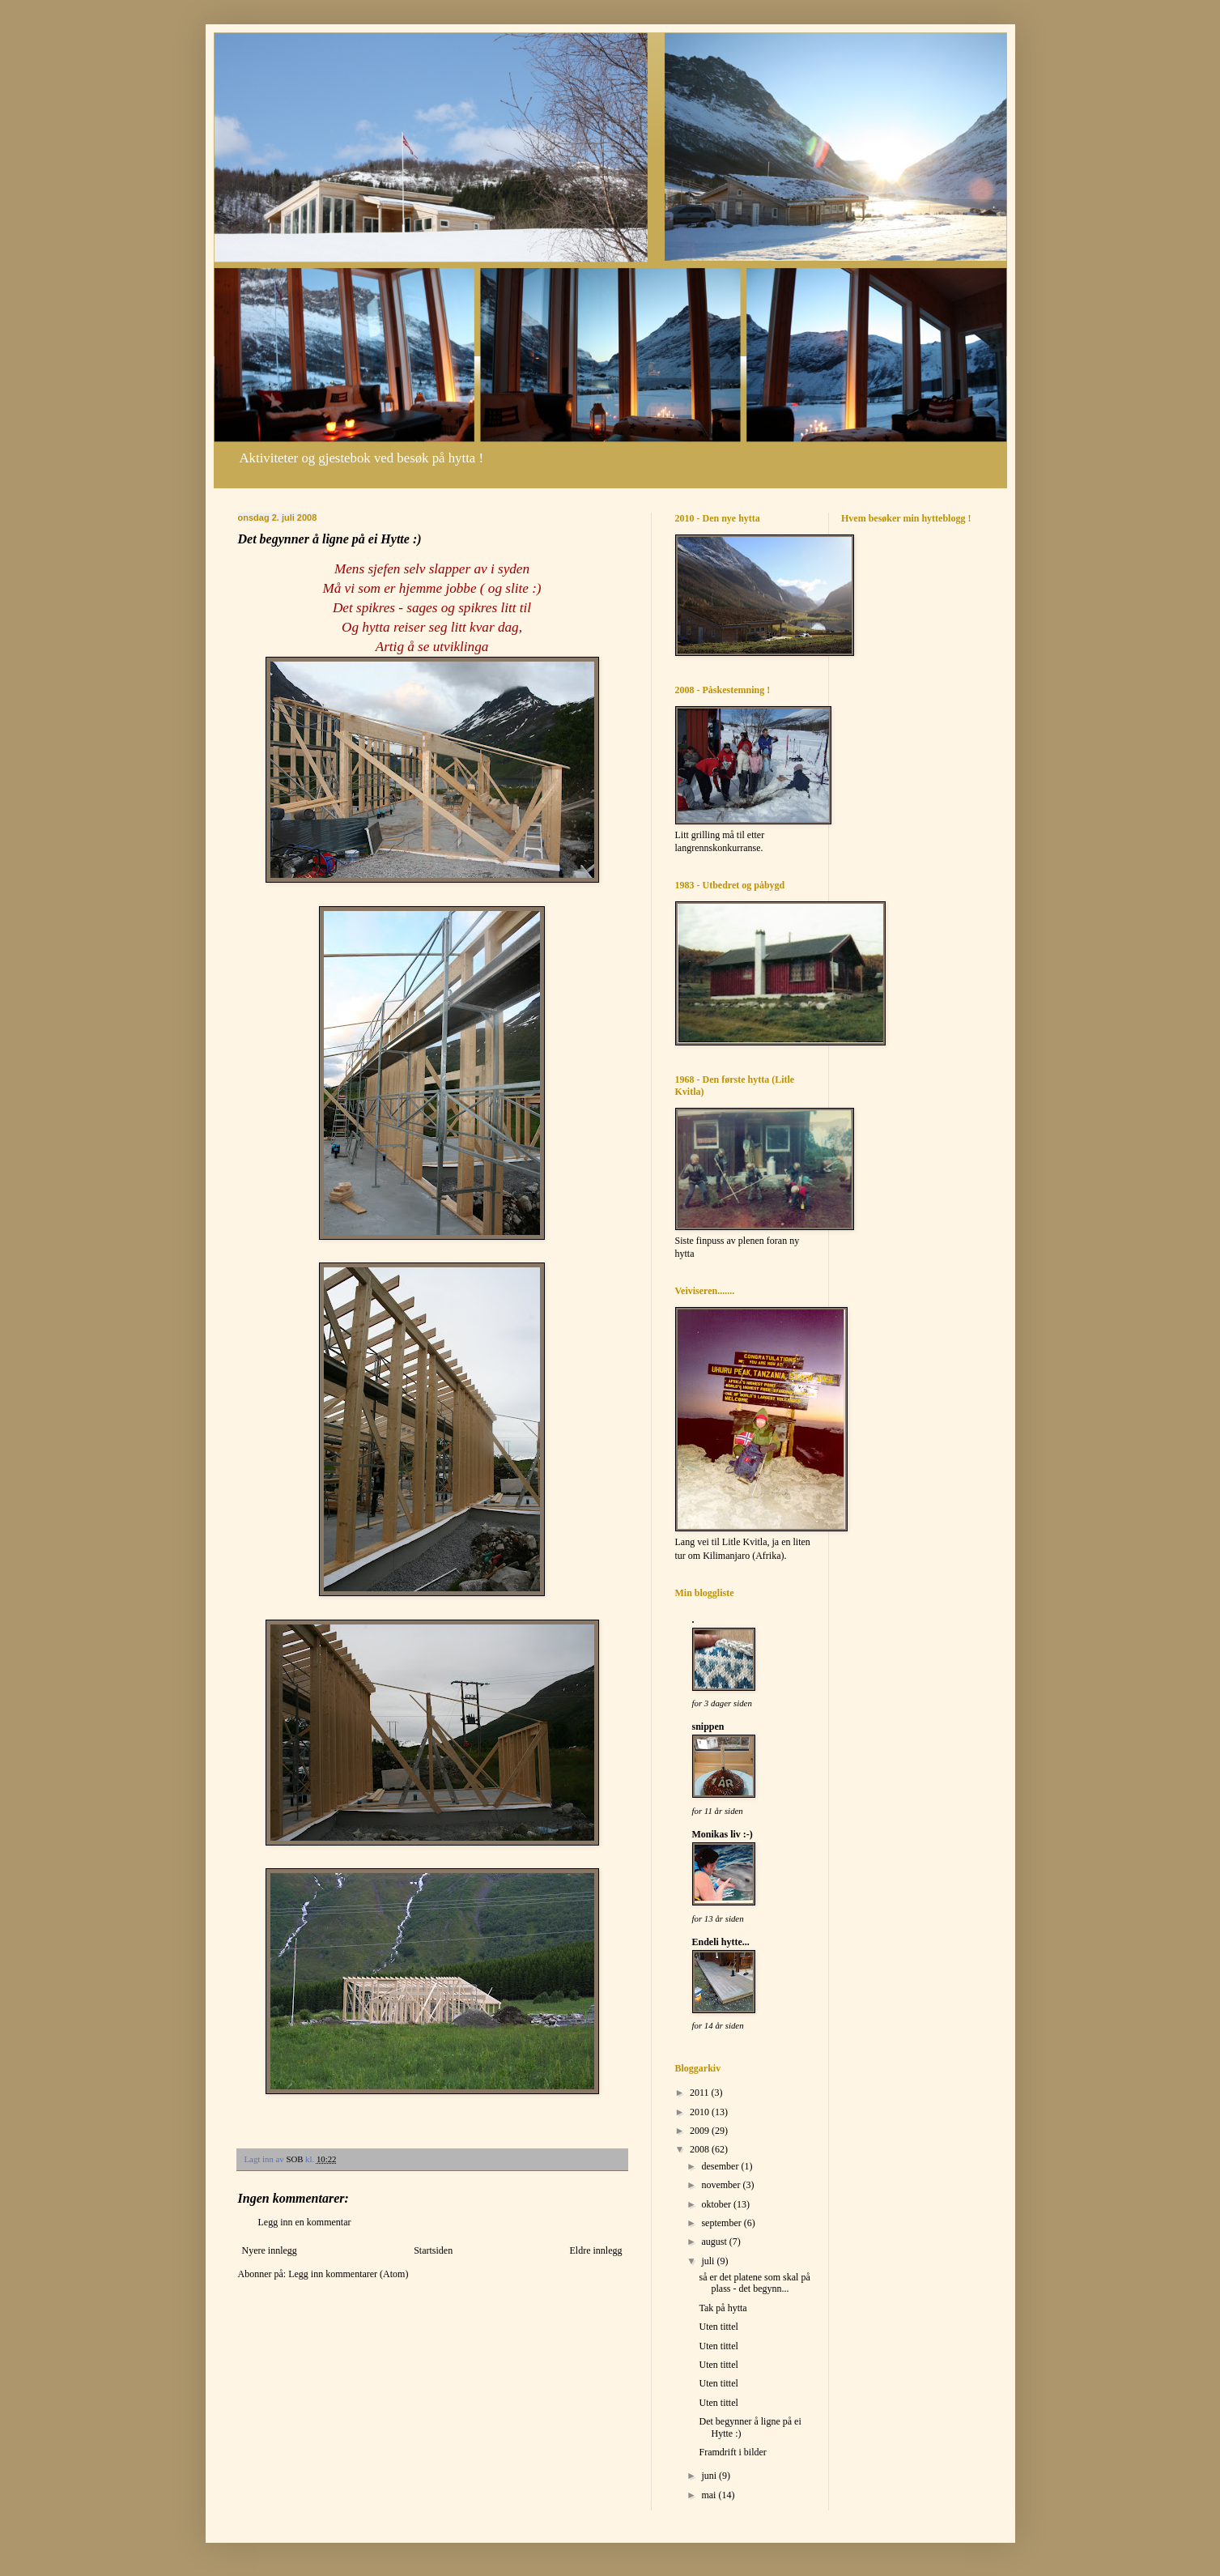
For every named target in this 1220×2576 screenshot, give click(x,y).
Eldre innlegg (596, 2250)
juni (710, 2475)
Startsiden (433, 2250)
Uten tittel (718, 2326)
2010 (701, 2112)
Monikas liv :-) (722, 1834)
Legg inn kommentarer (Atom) (348, 2274)
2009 (701, 2130)
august (715, 2241)
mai (709, 2495)
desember (721, 2166)
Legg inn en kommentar (304, 2222)
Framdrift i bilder (732, 2452)
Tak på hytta (722, 2308)
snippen (708, 1726)
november (721, 2185)
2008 (701, 2149)
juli (708, 2261)
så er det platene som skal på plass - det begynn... (754, 2283)
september (722, 2223)
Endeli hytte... (721, 1942)
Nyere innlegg (269, 2250)
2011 (701, 2092)
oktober (717, 2204)
